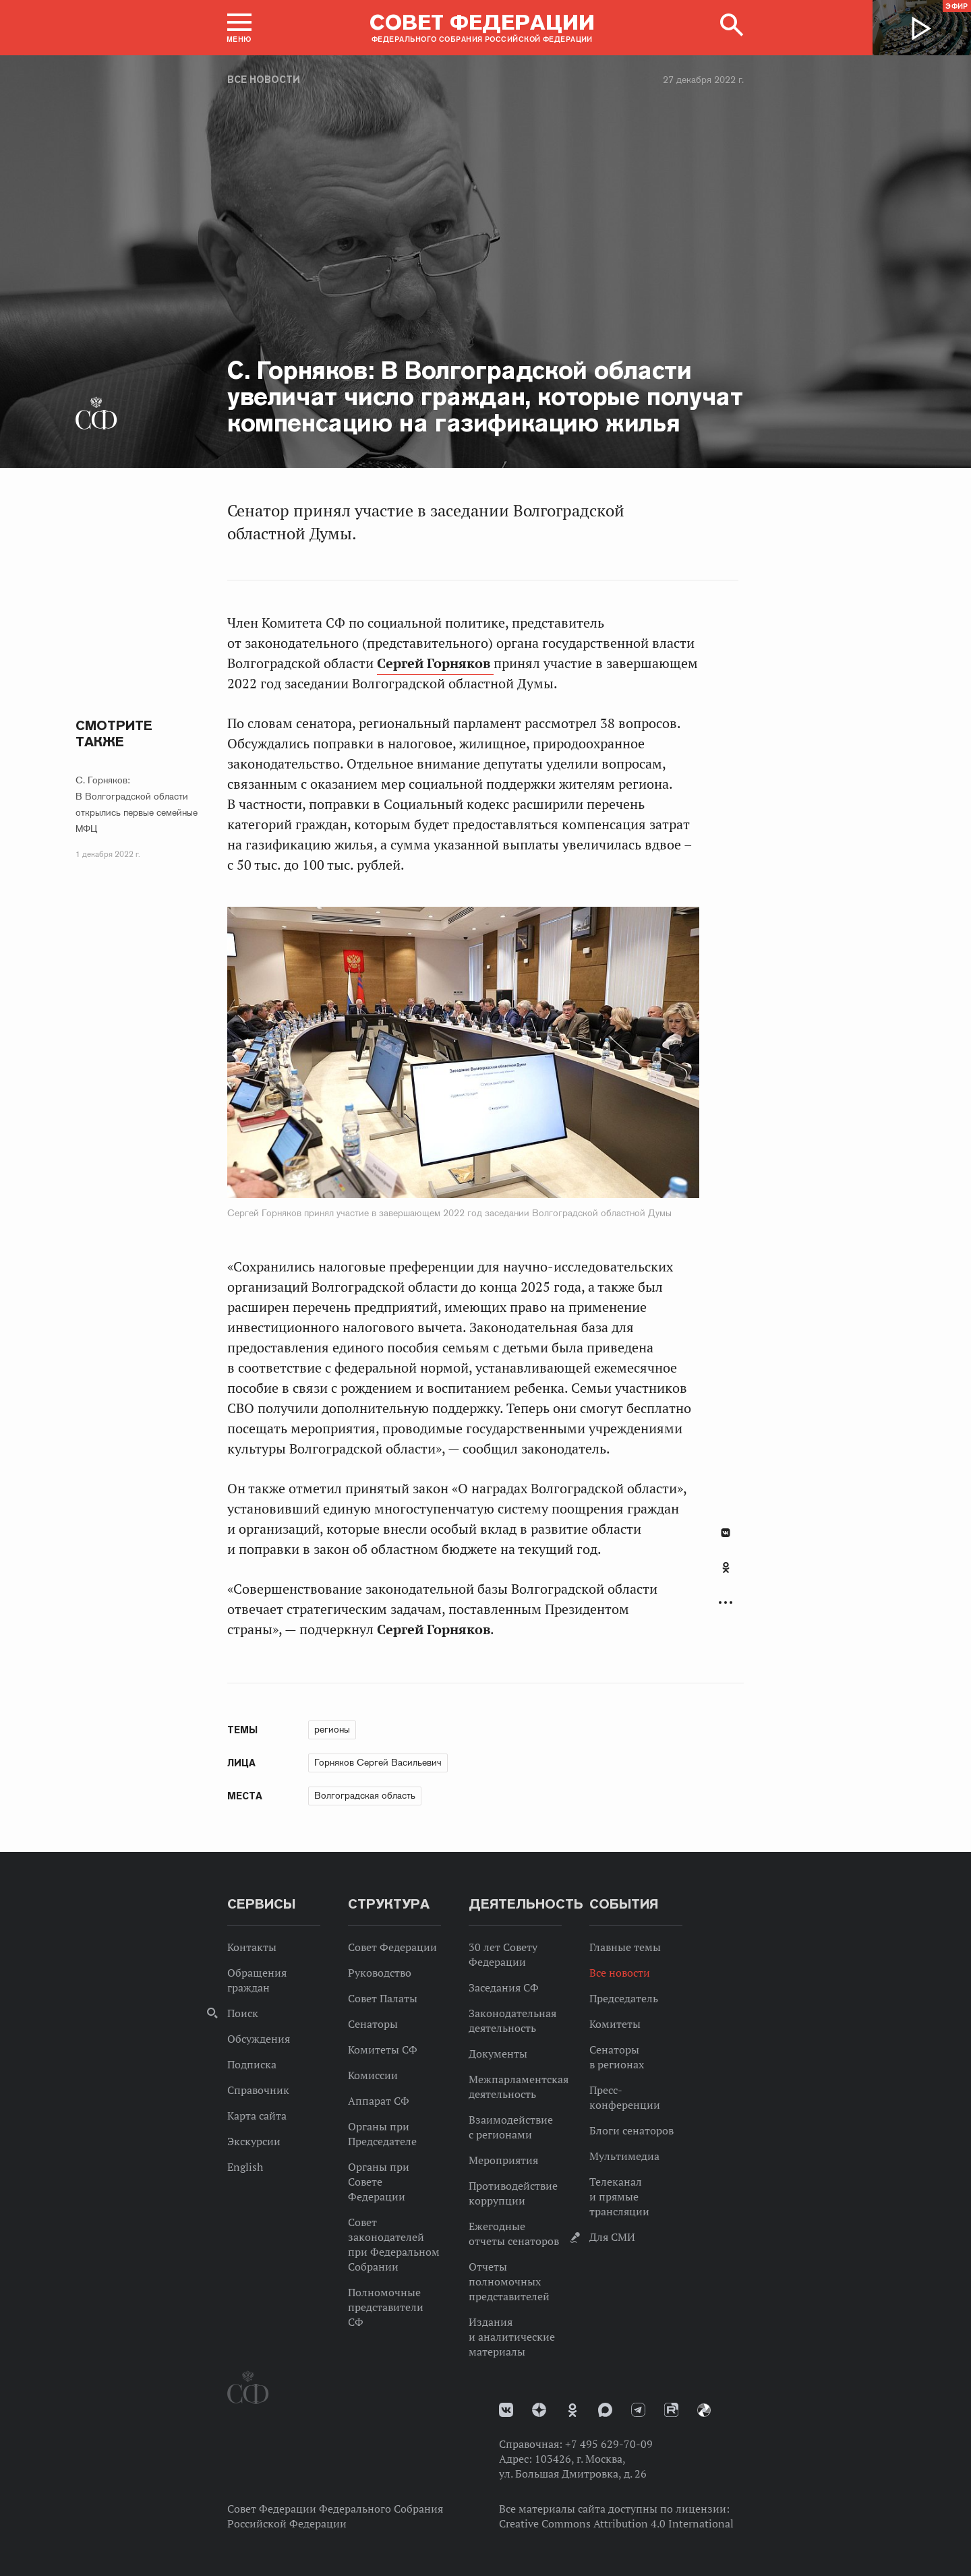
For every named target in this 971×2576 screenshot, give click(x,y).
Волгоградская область (364, 1795)
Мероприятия (503, 2160)
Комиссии (373, 2075)
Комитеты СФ (382, 2049)
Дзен (539, 2410)
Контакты (251, 1947)
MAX (605, 2410)
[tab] (725, 1575)
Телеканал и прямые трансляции (619, 2196)
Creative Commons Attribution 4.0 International (616, 2523)
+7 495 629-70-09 (609, 2444)
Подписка (251, 2064)
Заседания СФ (504, 1987)
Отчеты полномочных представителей (509, 2281)
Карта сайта (257, 2115)
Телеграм (638, 2410)
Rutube (671, 2410)
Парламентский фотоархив (704, 2410)
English (245, 2167)
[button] (239, 27)
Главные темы (625, 1947)
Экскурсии (254, 2141)
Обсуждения (258, 2038)
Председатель (623, 1998)
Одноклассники (726, 1567)
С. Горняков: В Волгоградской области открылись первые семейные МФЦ (137, 804)
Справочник (258, 2090)
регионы (332, 1729)
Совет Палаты (382, 1998)
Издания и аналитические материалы (512, 2336)
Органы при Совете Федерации (378, 2181)
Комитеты (615, 2024)
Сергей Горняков (435, 663)
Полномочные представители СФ (385, 2307)
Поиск (242, 2013)
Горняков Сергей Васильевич (378, 1762)
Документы (498, 2053)
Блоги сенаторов (631, 2130)
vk (506, 2410)
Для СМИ (612, 2237)
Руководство (379, 1972)
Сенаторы (373, 2024)
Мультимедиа (624, 2156)
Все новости (263, 79)
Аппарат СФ (378, 2100)
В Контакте (725, 1532)
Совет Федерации (392, 1947)
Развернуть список (725, 1603)
